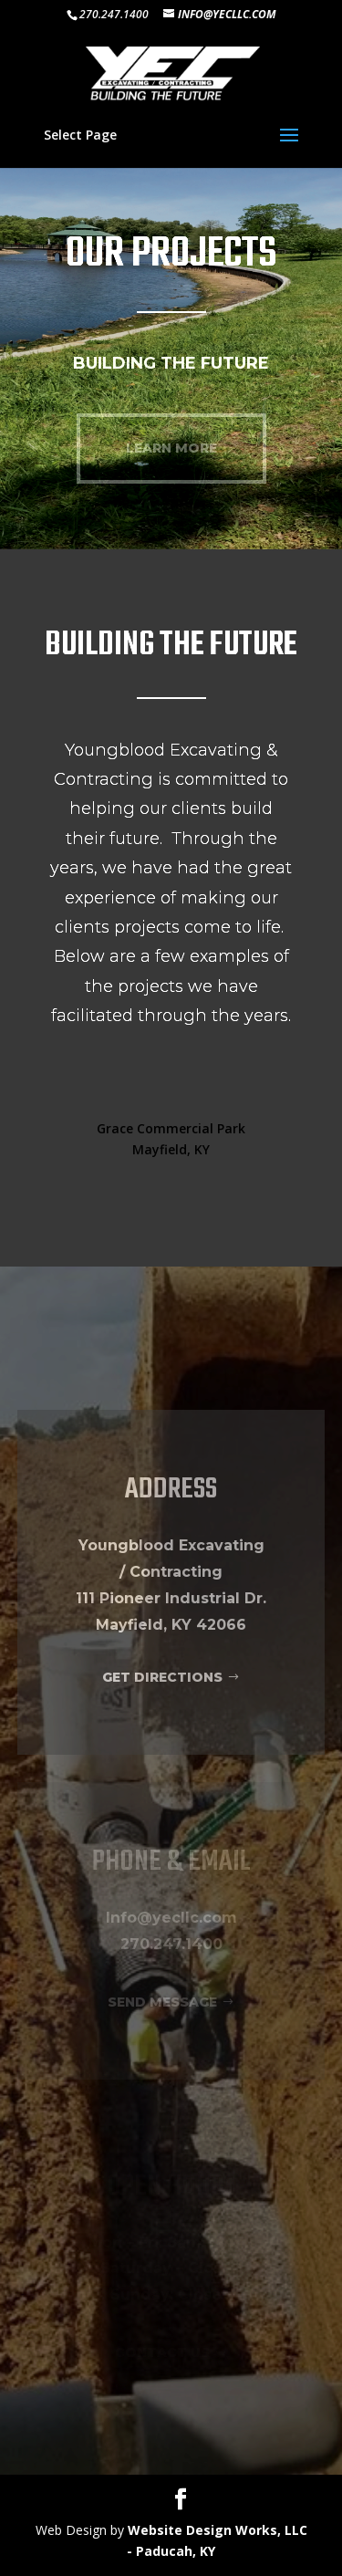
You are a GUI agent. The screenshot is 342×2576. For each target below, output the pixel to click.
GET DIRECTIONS (162, 1677)
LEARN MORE (171, 448)
